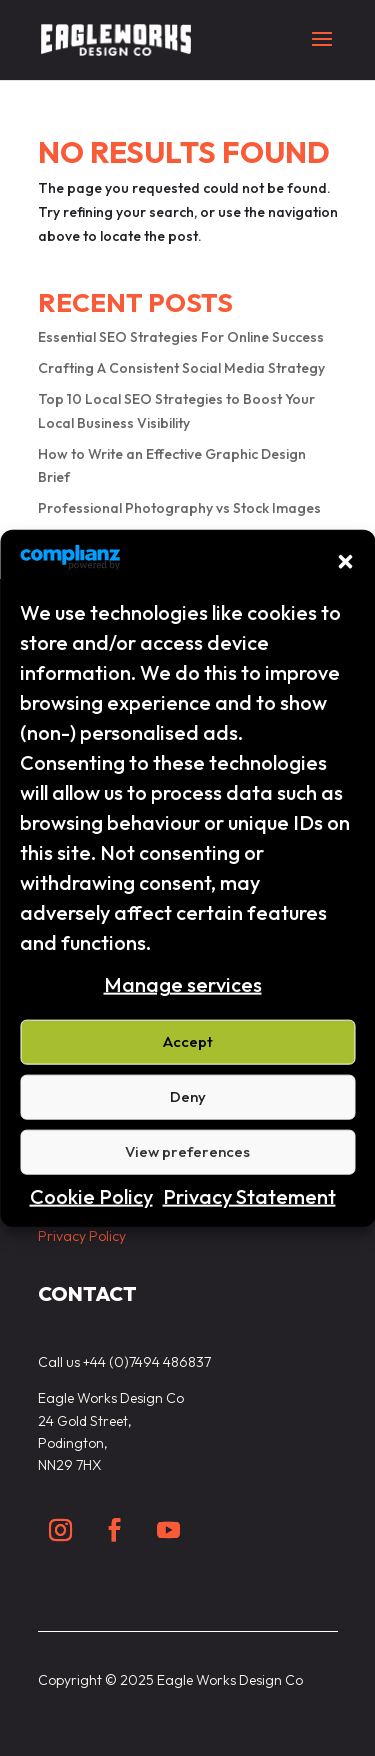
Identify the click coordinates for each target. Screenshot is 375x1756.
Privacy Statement (249, 1196)
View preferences (187, 1151)
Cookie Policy (91, 1196)
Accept (188, 1041)
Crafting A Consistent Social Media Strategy (181, 368)
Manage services (183, 984)
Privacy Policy (82, 1236)
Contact (87, 1293)
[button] (345, 561)
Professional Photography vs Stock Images (179, 508)
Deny (188, 1096)
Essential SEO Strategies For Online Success (181, 337)
